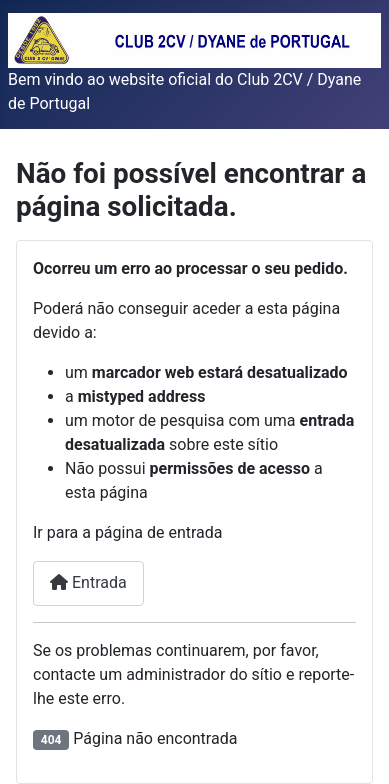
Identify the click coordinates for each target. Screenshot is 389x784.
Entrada (88, 582)
